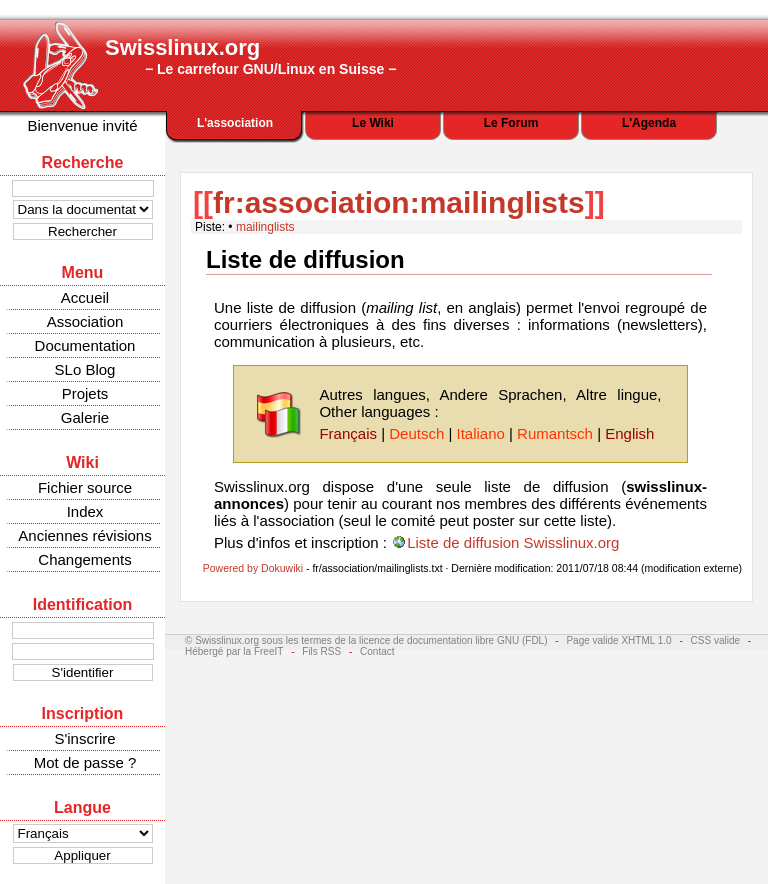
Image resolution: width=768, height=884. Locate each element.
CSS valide (715, 640)
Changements (84, 559)
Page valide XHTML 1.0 (618, 640)
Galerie (85, 417)
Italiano (480, 433)
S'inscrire (84, 738)
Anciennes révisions (84, 535)
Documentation (85, 345)
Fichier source (85, 487)
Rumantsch (555, 433)
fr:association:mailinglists (399, 202)
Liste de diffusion (305, 259)
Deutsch (416, 433)
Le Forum (511, 123)
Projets (85, 393)
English (629, 433)
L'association (235, 123)
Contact (377, 651)
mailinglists (265, 227)
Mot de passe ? (85, 762)
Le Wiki (373, 123)
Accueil (85, 297)
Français (348, 433)
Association (85, 321)
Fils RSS (321, 651)
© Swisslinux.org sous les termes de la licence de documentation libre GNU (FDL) (366, 640)
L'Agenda (649, 123)
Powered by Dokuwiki (253, 568)
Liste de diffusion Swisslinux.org (513, 542)
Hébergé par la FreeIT (234, 651)
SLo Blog (85, 369)
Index (85, 511)
